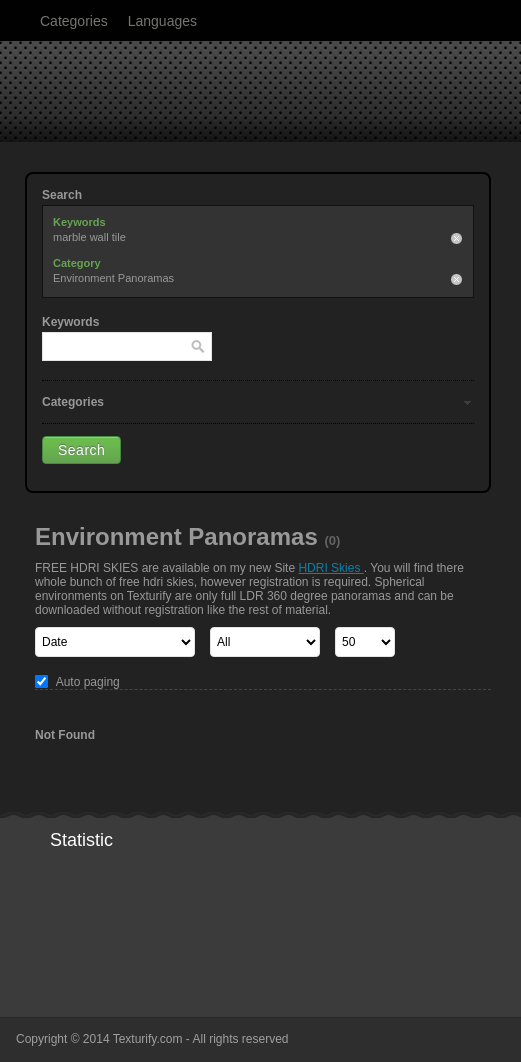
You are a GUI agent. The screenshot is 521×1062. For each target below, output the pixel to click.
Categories (74, 21)
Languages (162, 21)
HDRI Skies (330, 568)
